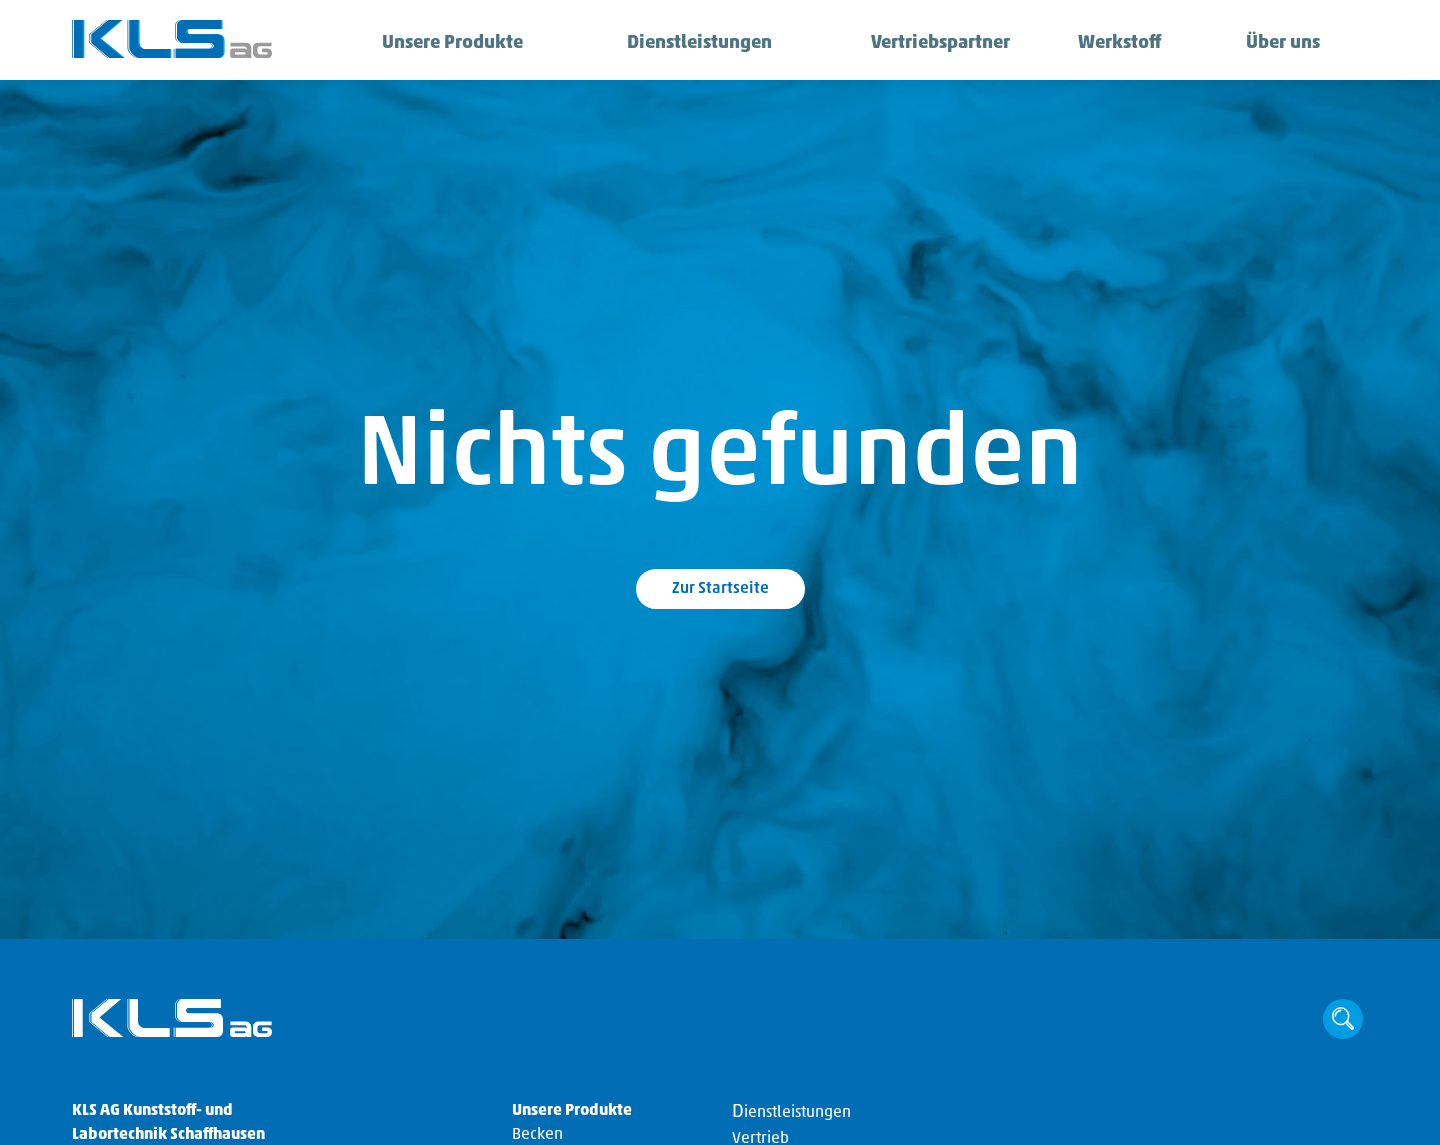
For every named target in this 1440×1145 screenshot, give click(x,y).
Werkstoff (1112, 44)
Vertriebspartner (926, 44)
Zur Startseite (720, 589)
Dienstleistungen (685, 44)
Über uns (1277, 44)
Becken (537, 1135)
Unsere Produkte (438, 44)
